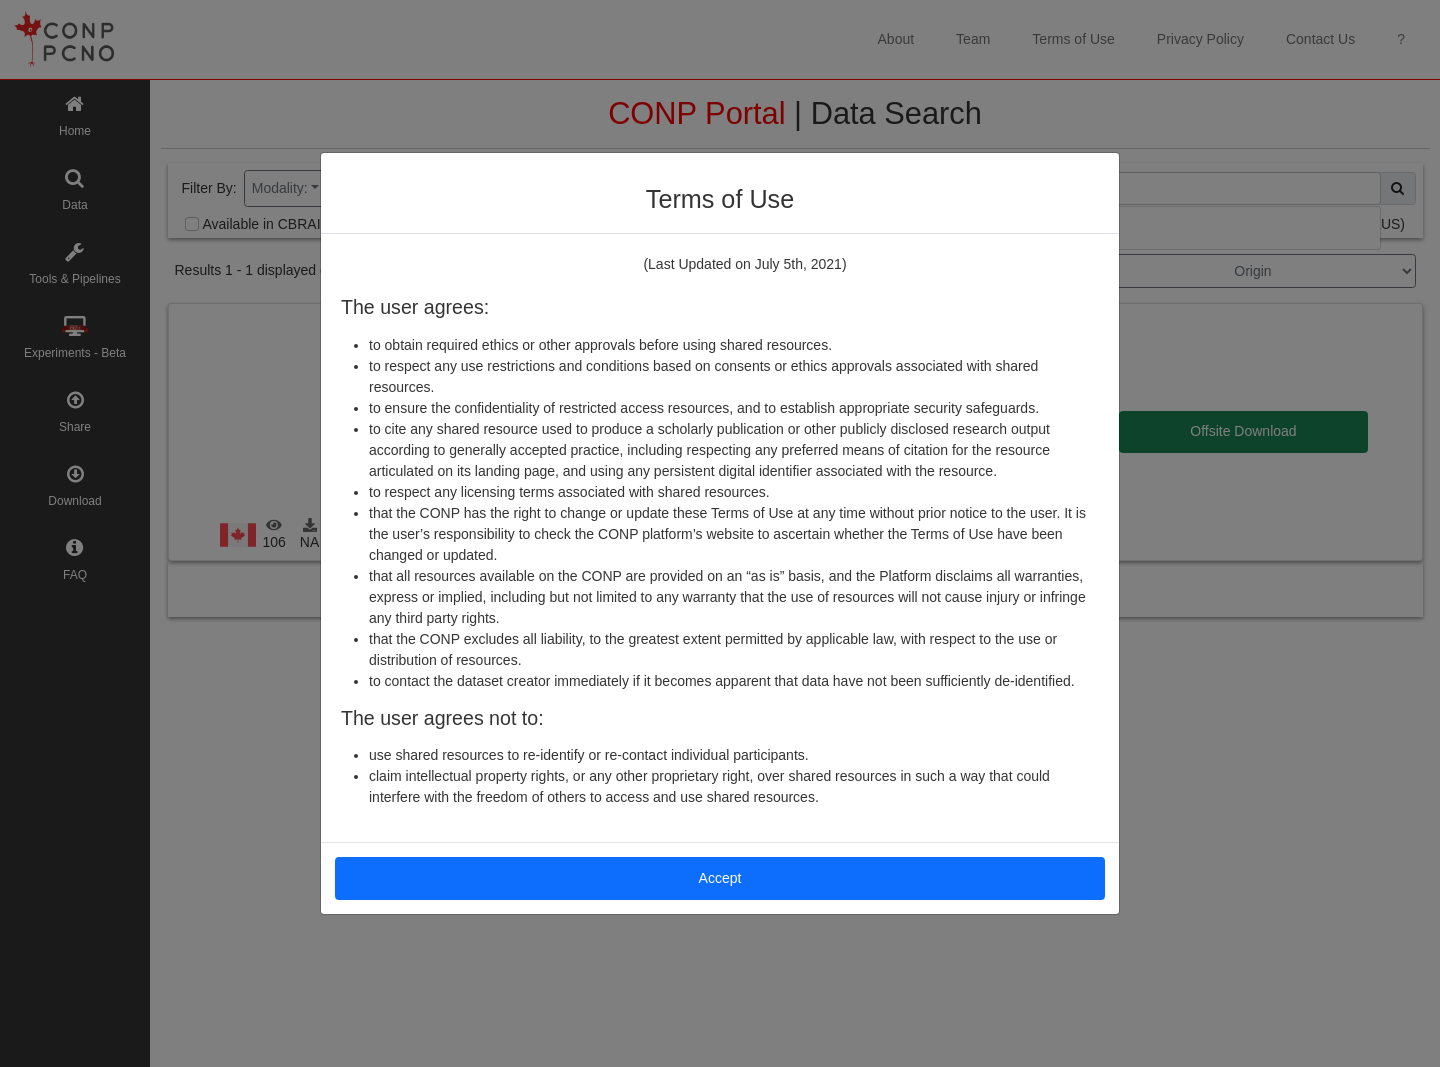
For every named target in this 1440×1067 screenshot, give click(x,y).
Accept (720, 878)
